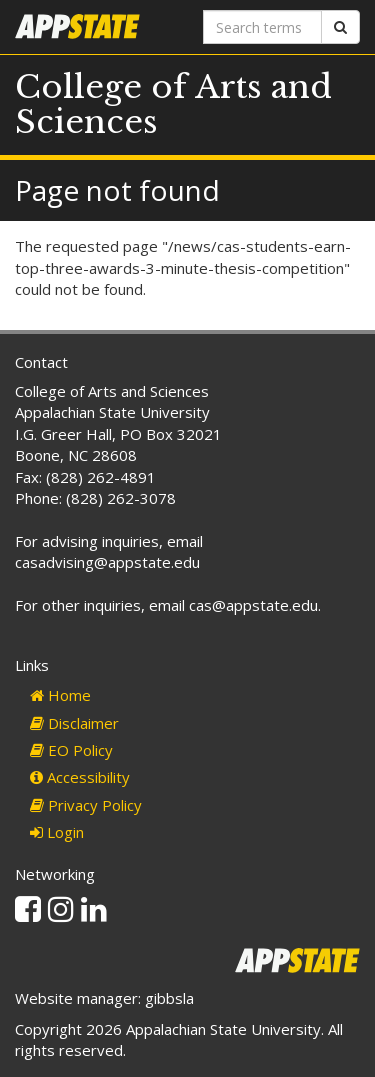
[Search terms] (263, 27)
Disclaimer (74, 723)
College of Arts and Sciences (173, 104)
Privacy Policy (86, 805)
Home (60, 695)
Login (57, 832)
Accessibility (80, 777)
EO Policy (71, 750)
